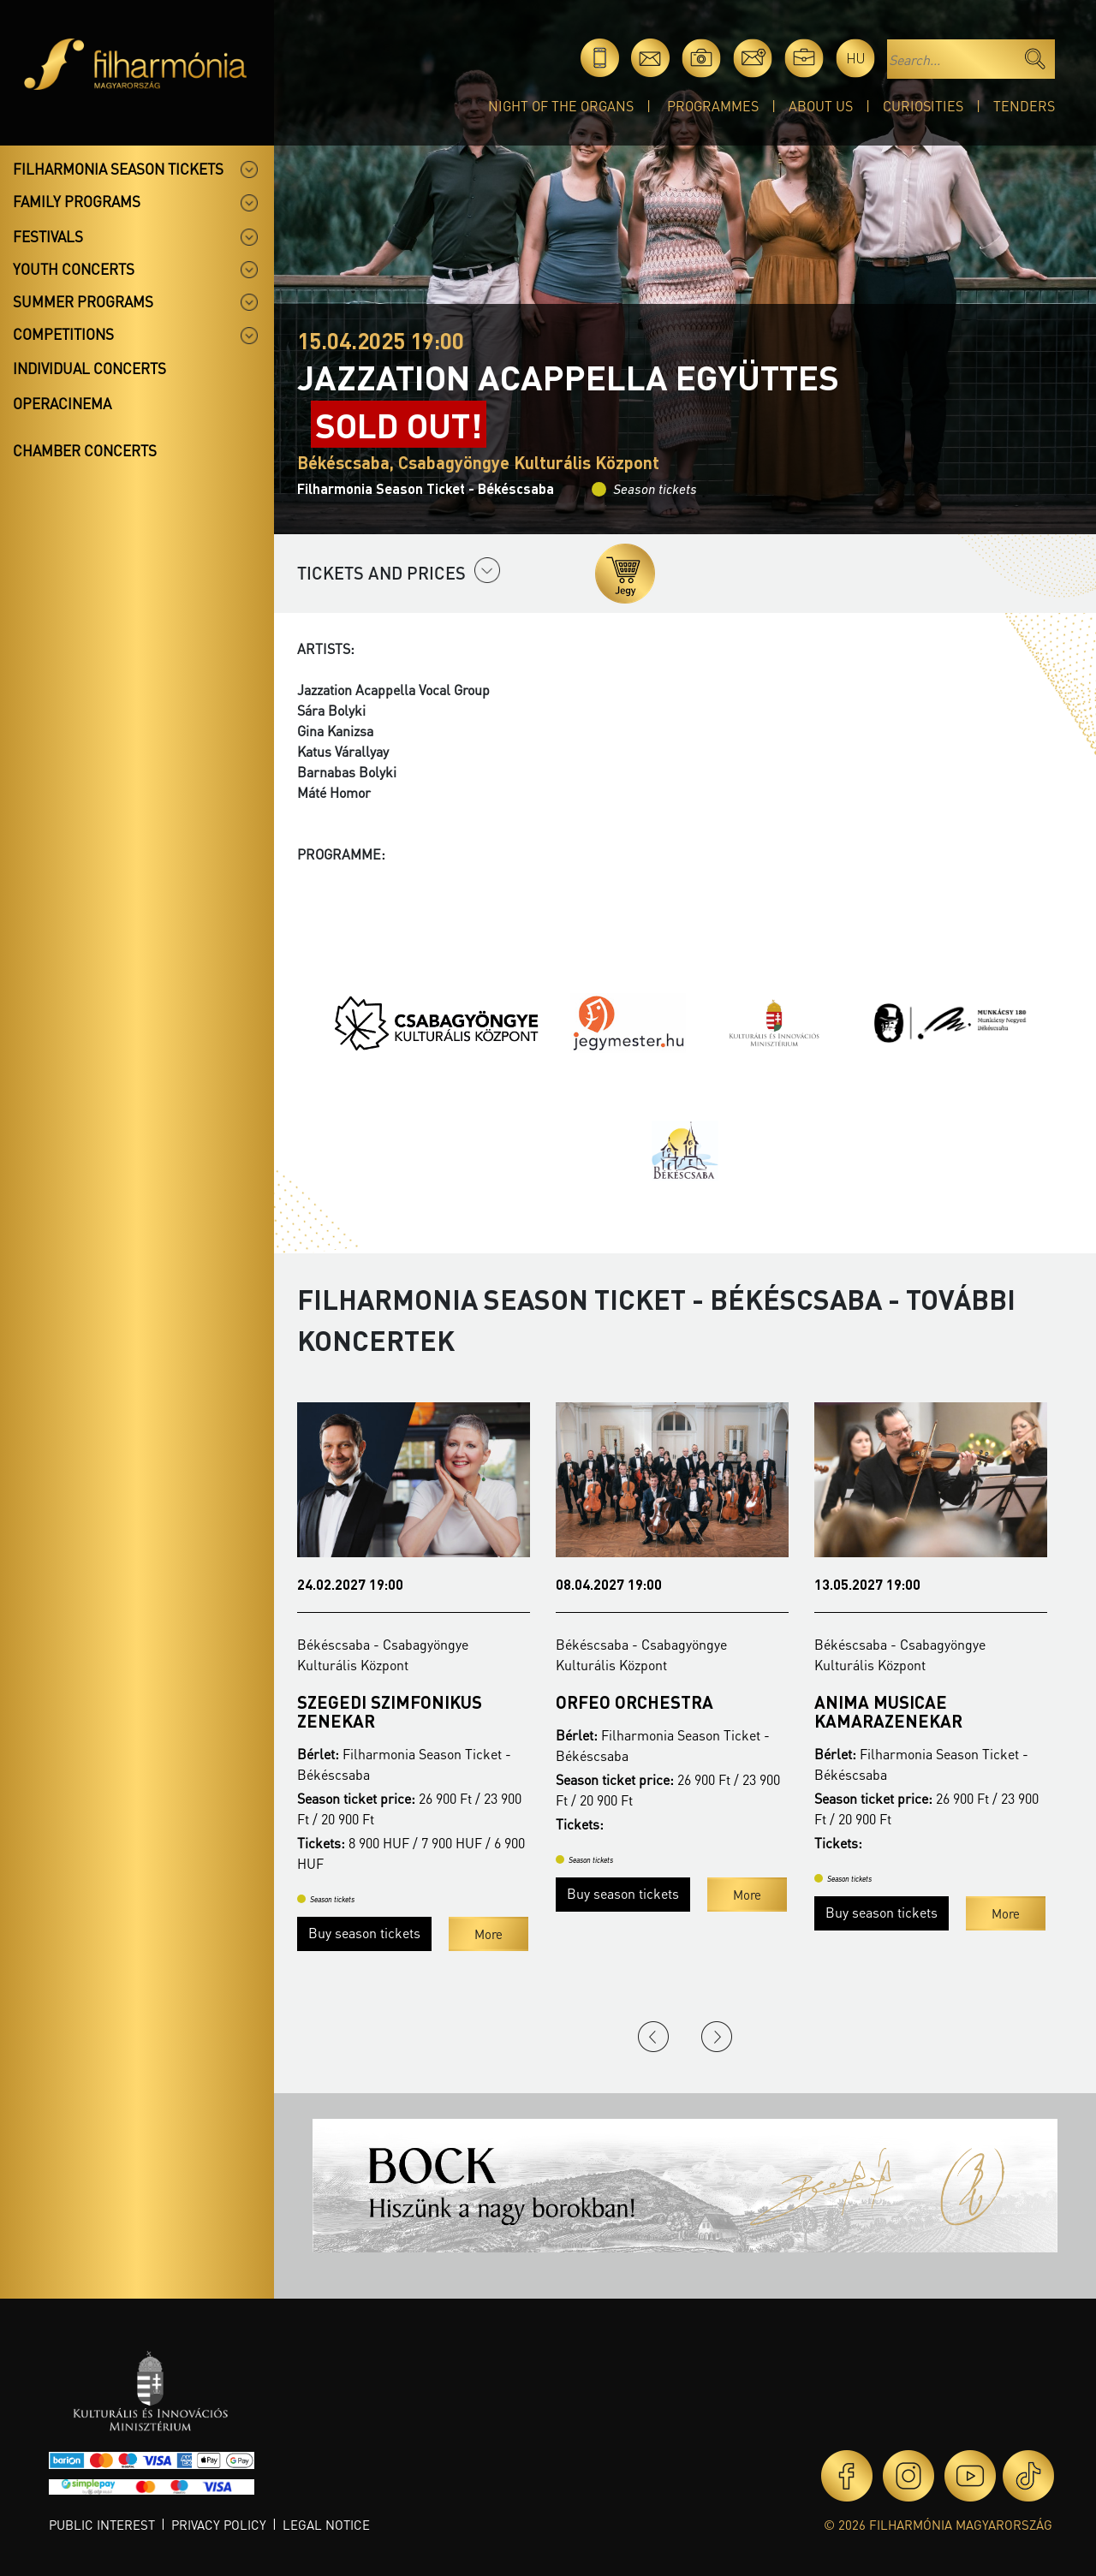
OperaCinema (62, 403)
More (488, 1933)
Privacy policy (218, 2524)
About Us (821, 106)
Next (716, 2036)
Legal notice (326, 2524)
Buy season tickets (364, 1933)
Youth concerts (73, 268)
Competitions (63, 333)
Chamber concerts (85, 450)
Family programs (76, 201)
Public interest (102, 2524)
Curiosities (923, 106)
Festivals (48, 236)
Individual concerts (89, 368)
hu (856, 58)
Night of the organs (561, 106)
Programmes (713, 106)
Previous (653, 2036)
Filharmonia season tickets (118, 168)
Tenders (1024, 106)
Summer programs (83, 301)
